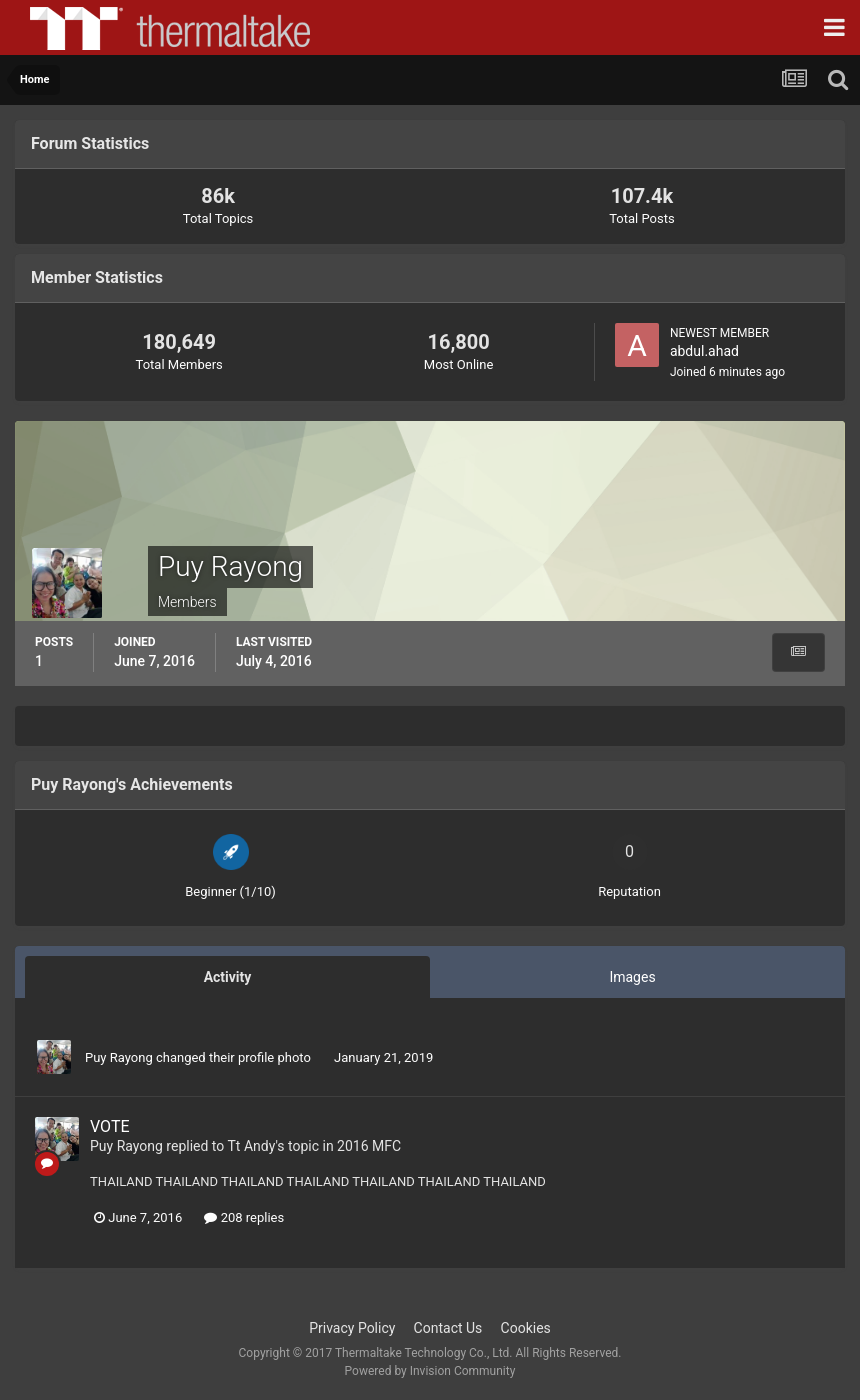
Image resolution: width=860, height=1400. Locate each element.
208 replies (244, 1217)
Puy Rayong (119, 1057)
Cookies (526, 1328)
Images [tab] (632, 977)
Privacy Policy (352, 1328)
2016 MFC (369, 1146)
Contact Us (448, 1328)
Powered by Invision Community (430, 1371)
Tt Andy (252, 1146)
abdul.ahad (704, 351)
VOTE (110, 1126)
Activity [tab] (228, 977)
